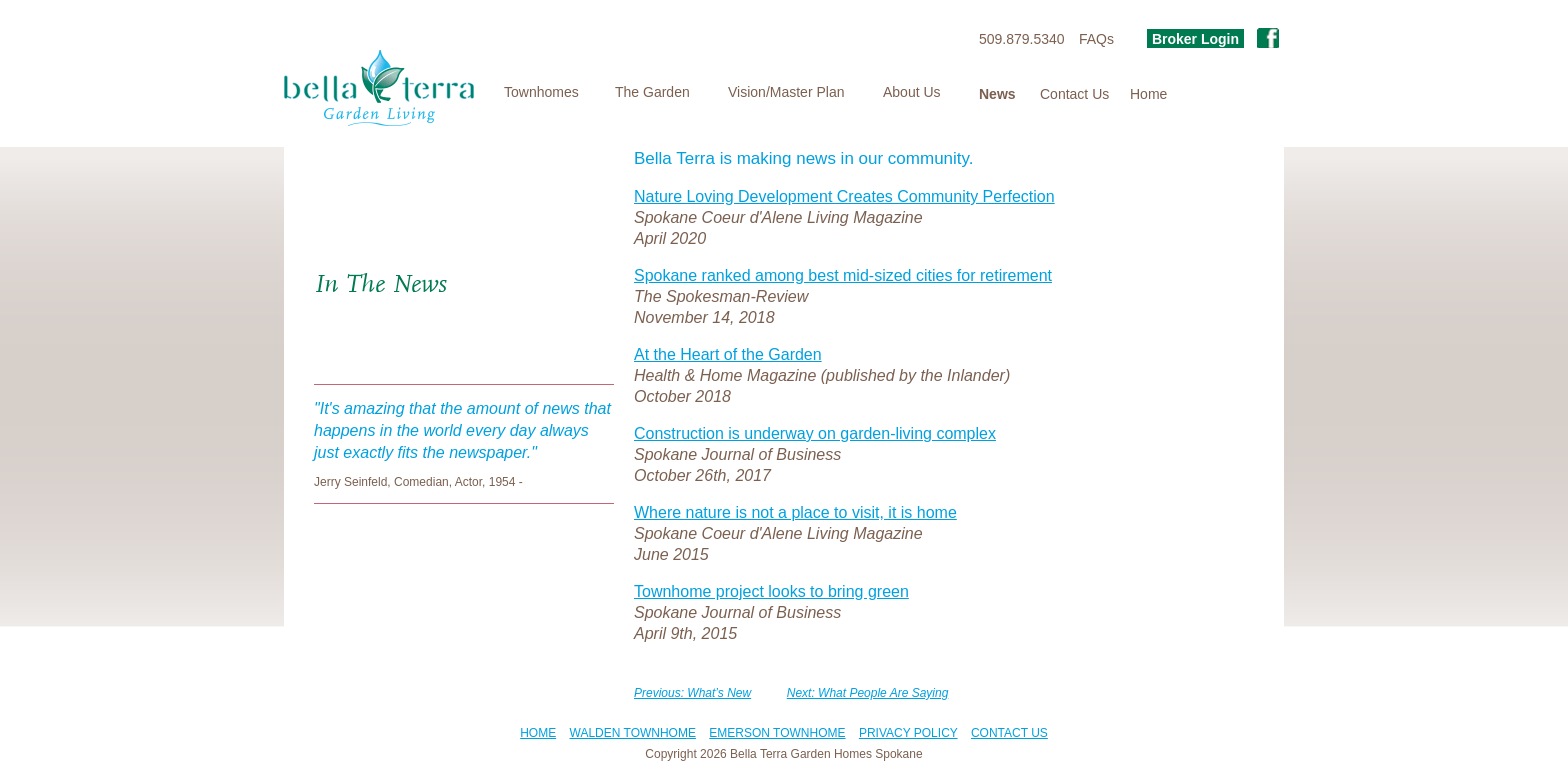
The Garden (652, 92)
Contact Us (1074, 94)
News (997, 94)
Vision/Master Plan (786, 92)
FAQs (1096, 39)
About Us (912, 92)
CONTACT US (1009, 733)
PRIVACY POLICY (908, 733)
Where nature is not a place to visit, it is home (795, 512)
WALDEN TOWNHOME (633, 733)
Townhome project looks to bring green (771, 591)
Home (1148, 94)
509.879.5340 (1022, 39)
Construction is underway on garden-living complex (815, 433)
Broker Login (1195, 39)
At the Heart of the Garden (728, 354)
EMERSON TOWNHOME (777, 733)
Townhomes (541, 92)
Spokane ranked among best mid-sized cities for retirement (843, 275)
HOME (538, 733)
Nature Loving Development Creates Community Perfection (844, 196)
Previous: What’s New (692, 693)
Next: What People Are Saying (868, 693)
